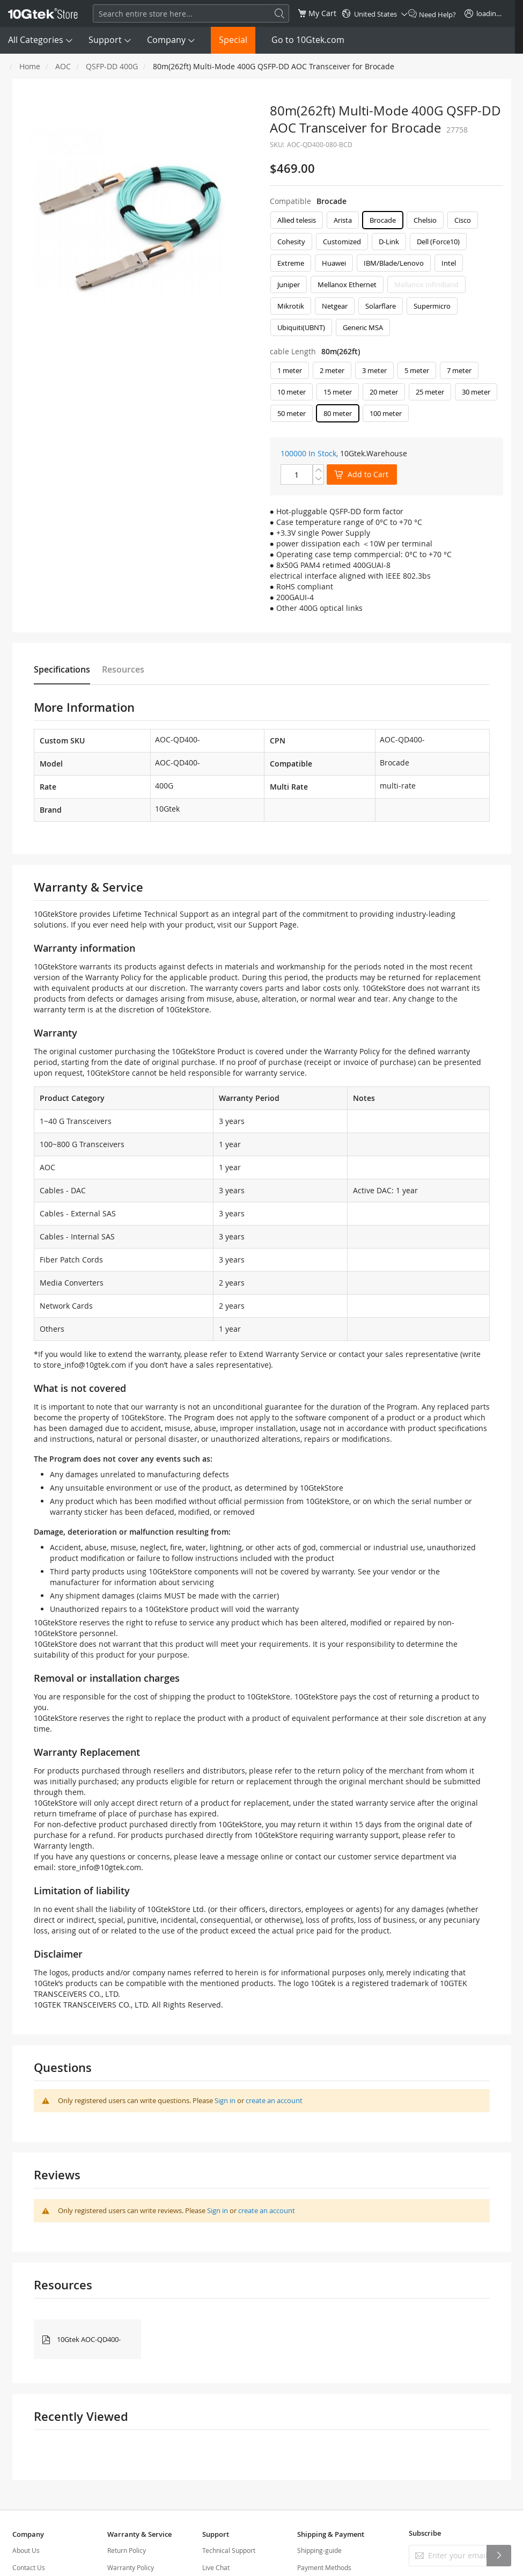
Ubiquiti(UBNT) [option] (301, 327)
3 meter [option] (374, 370)
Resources (123, 669)
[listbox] (386, 276)
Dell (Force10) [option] (438, 241)
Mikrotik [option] (290, 306)
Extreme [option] (290, 263)
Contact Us (28, 2567)
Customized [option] (342, 241)
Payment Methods (324, 2567)
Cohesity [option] (291, 241)
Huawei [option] (334, 263)
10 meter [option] (291, 392)
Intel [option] (448, 263)
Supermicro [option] (432, 306)
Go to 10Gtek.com (307, 40)
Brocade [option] (383, 220)
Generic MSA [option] (363, 327)
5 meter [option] (416, 370)
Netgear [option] (335, 306)
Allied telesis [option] (296, 220)
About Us (26, 2550)
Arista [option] (343, 220)
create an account (274, 2100)
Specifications (62, 669)
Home (29, 66)
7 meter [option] (459, 370)
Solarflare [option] (380, 306)
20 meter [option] (384, 392)
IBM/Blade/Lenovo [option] (394, 263)
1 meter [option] (289, 370)
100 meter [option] (386, 413)
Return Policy (126, 2550)
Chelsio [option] (425, 220)
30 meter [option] (476, 392)
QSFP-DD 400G (112, 66)
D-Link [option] (389, 241)
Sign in (225, 2100)
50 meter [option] (291, 413)
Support (105, 40)
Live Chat (216, 2567)
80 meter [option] (337, 413)
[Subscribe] (499, 2555)
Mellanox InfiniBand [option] (426, 284)
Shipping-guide (319, 2550)
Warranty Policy (130, 2567)
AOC (63, 66)
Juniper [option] (288, 284)
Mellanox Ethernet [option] (347, 284)
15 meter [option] (337, 392)
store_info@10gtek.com (84, 1365)
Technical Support (228, 2550)
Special (233, 40)
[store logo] (43, 13)
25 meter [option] (430, 392)
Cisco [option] (462, 220)
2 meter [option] (332, 370)
